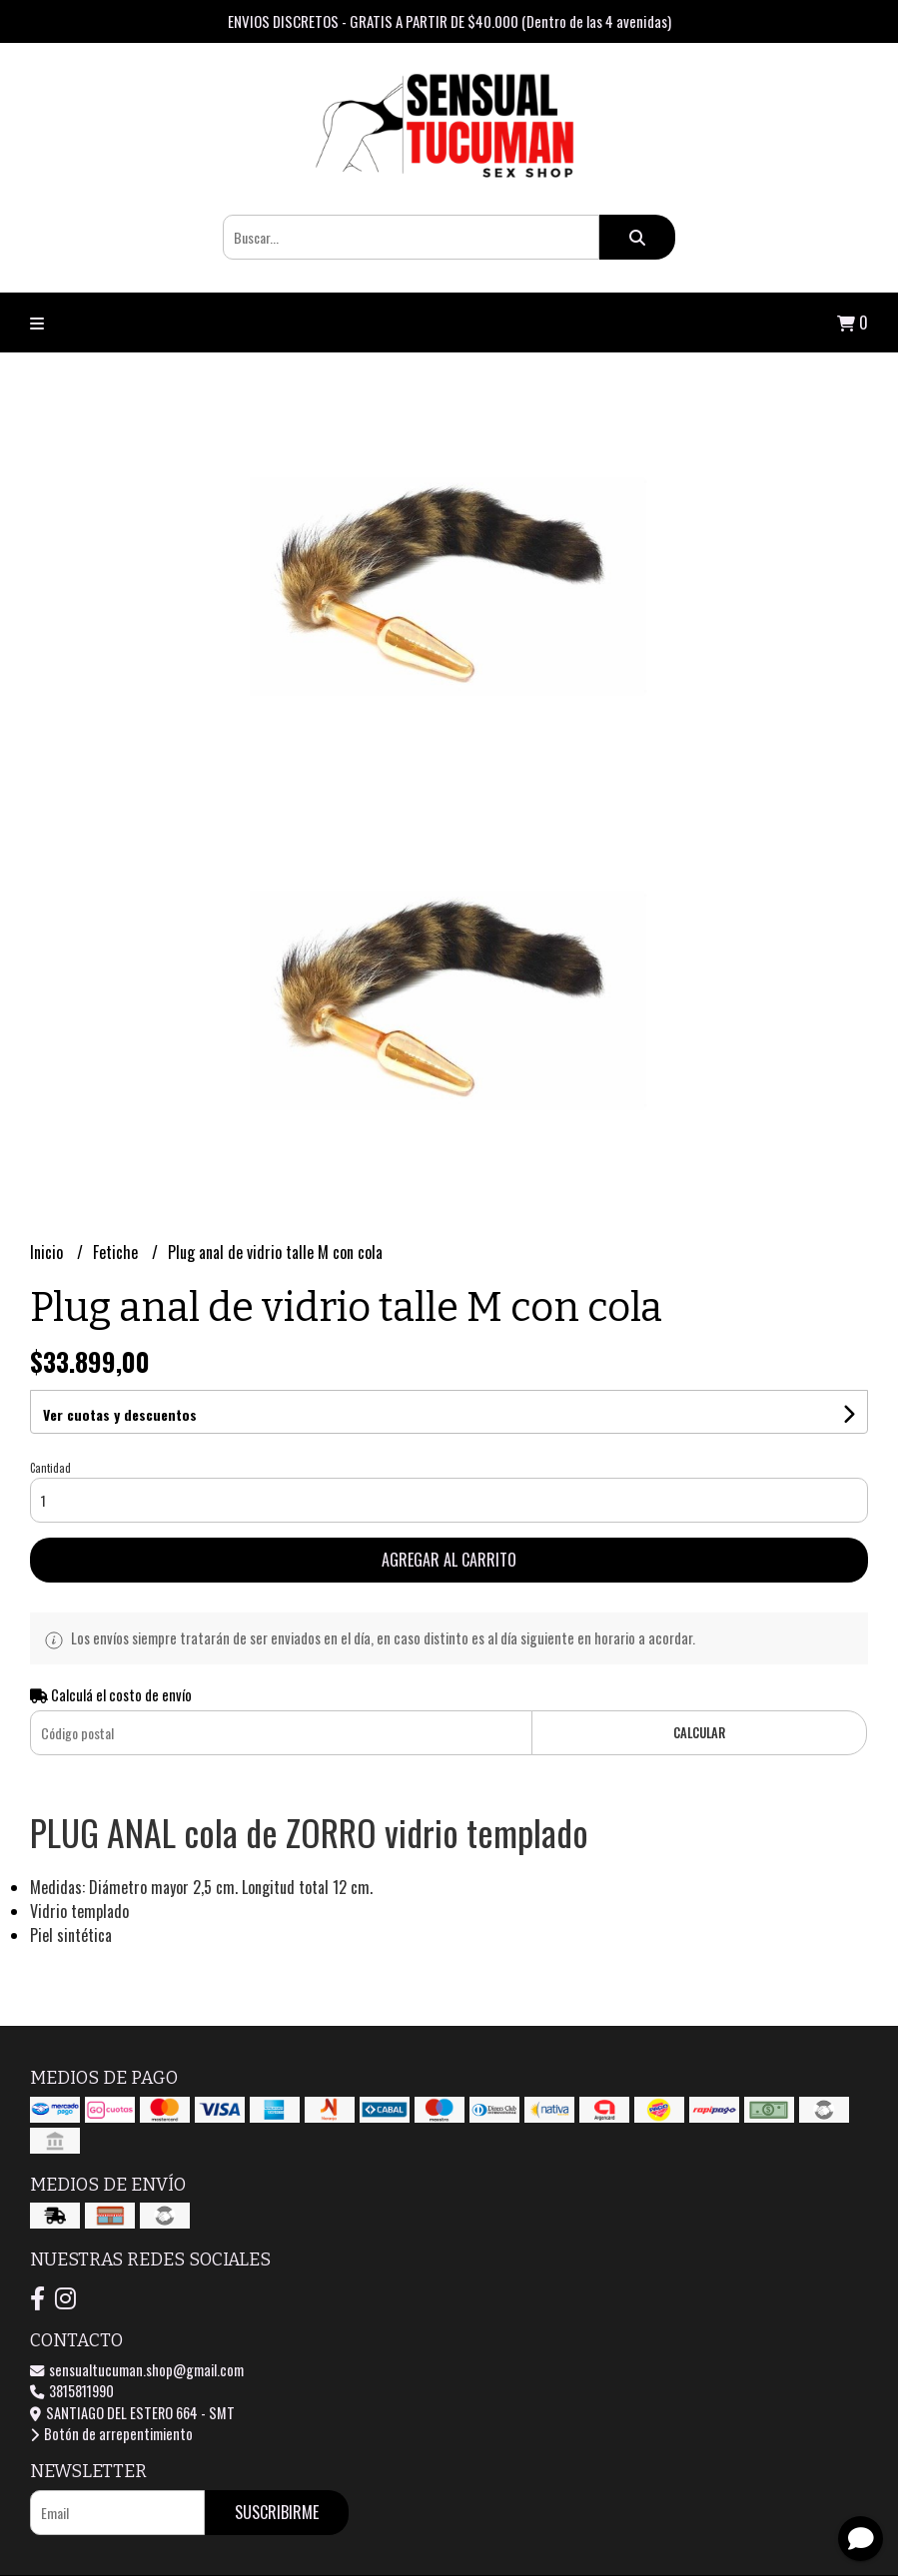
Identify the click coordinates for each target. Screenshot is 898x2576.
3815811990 (72, 2390)
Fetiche (117, 1252)
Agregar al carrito (449, 1560)
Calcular (699, 1732)
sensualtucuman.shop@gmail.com (137, 2369)
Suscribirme (277, 2512)
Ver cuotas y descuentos (120, 1414)
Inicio (48, 1252)
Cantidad (50, 1468)
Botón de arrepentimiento (111, 2433)
